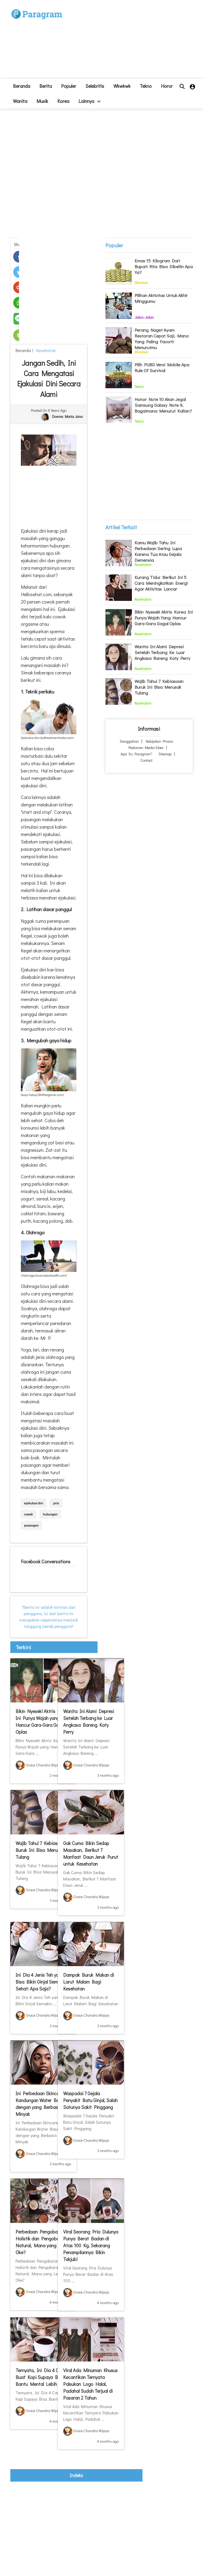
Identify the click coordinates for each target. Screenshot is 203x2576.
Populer (68, 86)
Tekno (146, 86)
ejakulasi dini (33, 1503)
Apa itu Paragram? (136, 753)
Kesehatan (45, 350)
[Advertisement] (125, 41)
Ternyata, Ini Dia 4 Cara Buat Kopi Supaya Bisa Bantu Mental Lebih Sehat (43, 2377)
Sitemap (165, 753)
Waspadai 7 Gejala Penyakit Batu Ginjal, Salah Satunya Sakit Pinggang (90, 2100)
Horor (167, 86)
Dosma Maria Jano (67, 416)
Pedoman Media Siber (146, 747)
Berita (45, 86)
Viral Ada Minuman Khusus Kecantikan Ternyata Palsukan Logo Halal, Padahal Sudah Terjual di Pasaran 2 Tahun (90, 2384)
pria (56, 1503)
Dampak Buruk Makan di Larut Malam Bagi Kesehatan (88, 1982)
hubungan (50, 1514)
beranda (21, 86)
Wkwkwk (122, 86)
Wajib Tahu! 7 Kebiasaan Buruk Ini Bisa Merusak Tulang (40, 1850)
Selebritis (94, 86)
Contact (146, 760)
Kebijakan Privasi (159, 741)
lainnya (89, 101)
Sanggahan (129, 741)
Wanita (20, 101)
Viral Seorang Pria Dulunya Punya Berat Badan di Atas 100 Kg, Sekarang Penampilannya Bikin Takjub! (90, 2245)
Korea (63, 101)
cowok (28, 1514)
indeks (76, 2475)
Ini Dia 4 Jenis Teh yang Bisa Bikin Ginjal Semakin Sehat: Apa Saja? (41, 1982)
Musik (42, 101)
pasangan (31, 1525)
